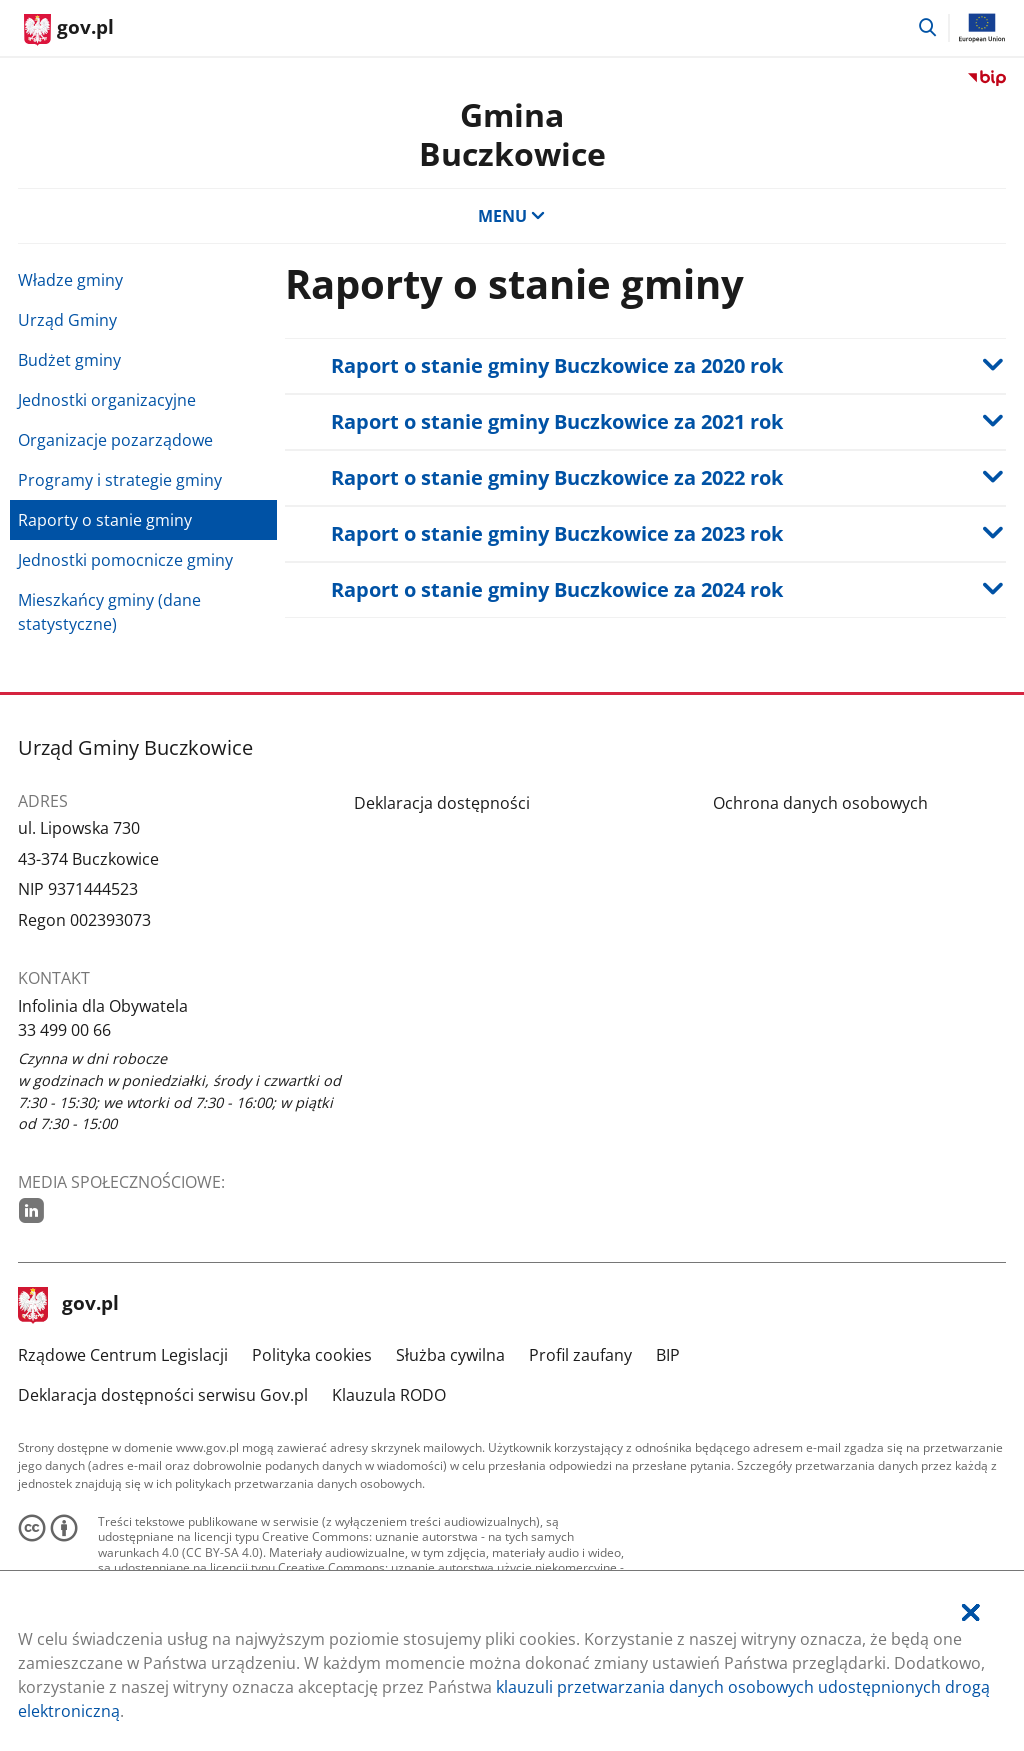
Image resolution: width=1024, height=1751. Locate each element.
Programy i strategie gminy (120, 480)
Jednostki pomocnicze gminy (125, 560)
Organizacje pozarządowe (115, 440)
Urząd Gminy (67, 320)
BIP (668, 1355)
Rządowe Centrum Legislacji (123, 1355)
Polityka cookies (312, 1355)
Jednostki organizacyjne (107, 400)
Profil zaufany (580, 1355)
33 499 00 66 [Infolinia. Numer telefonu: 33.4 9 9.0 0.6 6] (64, 1030)
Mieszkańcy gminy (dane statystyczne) (109, 612)
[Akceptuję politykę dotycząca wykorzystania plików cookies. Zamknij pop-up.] (971, 1612)
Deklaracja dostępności (442, 803)
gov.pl (69, 1305)
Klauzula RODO (389, 1395)
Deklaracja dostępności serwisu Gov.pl (163, 1395)
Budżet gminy (69, 360)
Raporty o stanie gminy (105, 520)
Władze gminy (70, 280)
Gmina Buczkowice (512, 133)
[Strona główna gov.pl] (69, 30)
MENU (512, 216)
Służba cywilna (450, 1355)
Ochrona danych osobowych (820, 803)
